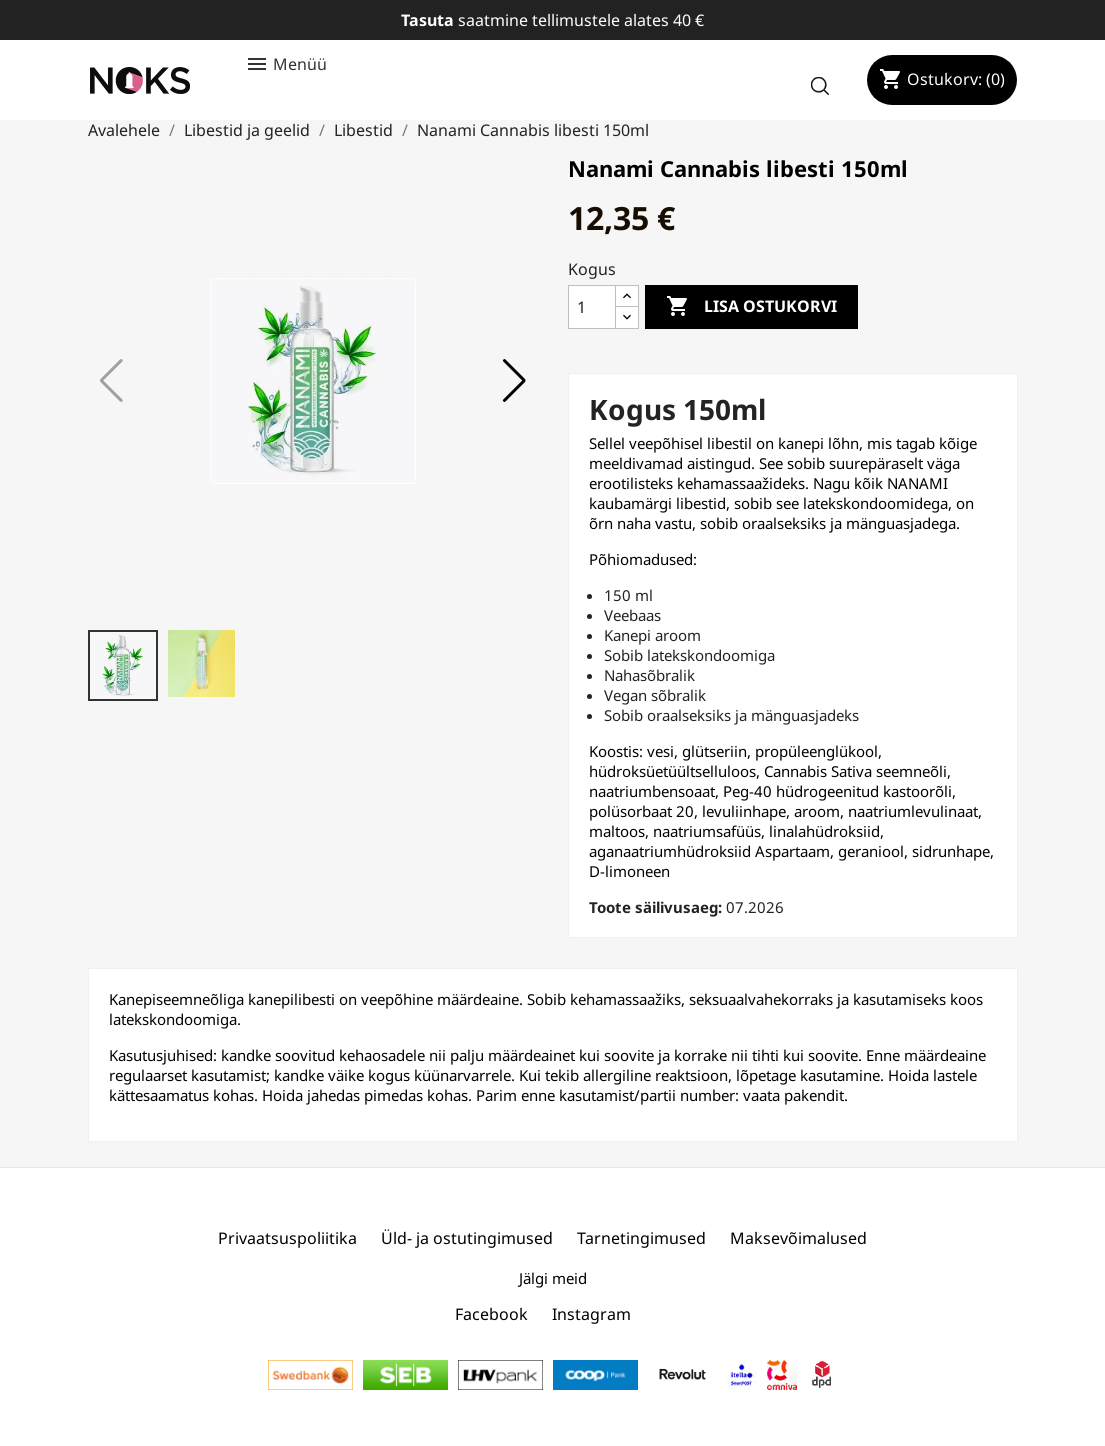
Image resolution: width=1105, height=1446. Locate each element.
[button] (514, 381)
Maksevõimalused (798, 1238)
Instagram (591, 1314)
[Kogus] (592, 307)
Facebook (491, 1314)
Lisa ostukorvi (751, 307)
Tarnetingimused (641, 1238)
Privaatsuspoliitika (287, 1238)
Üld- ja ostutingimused (467, 1238)
